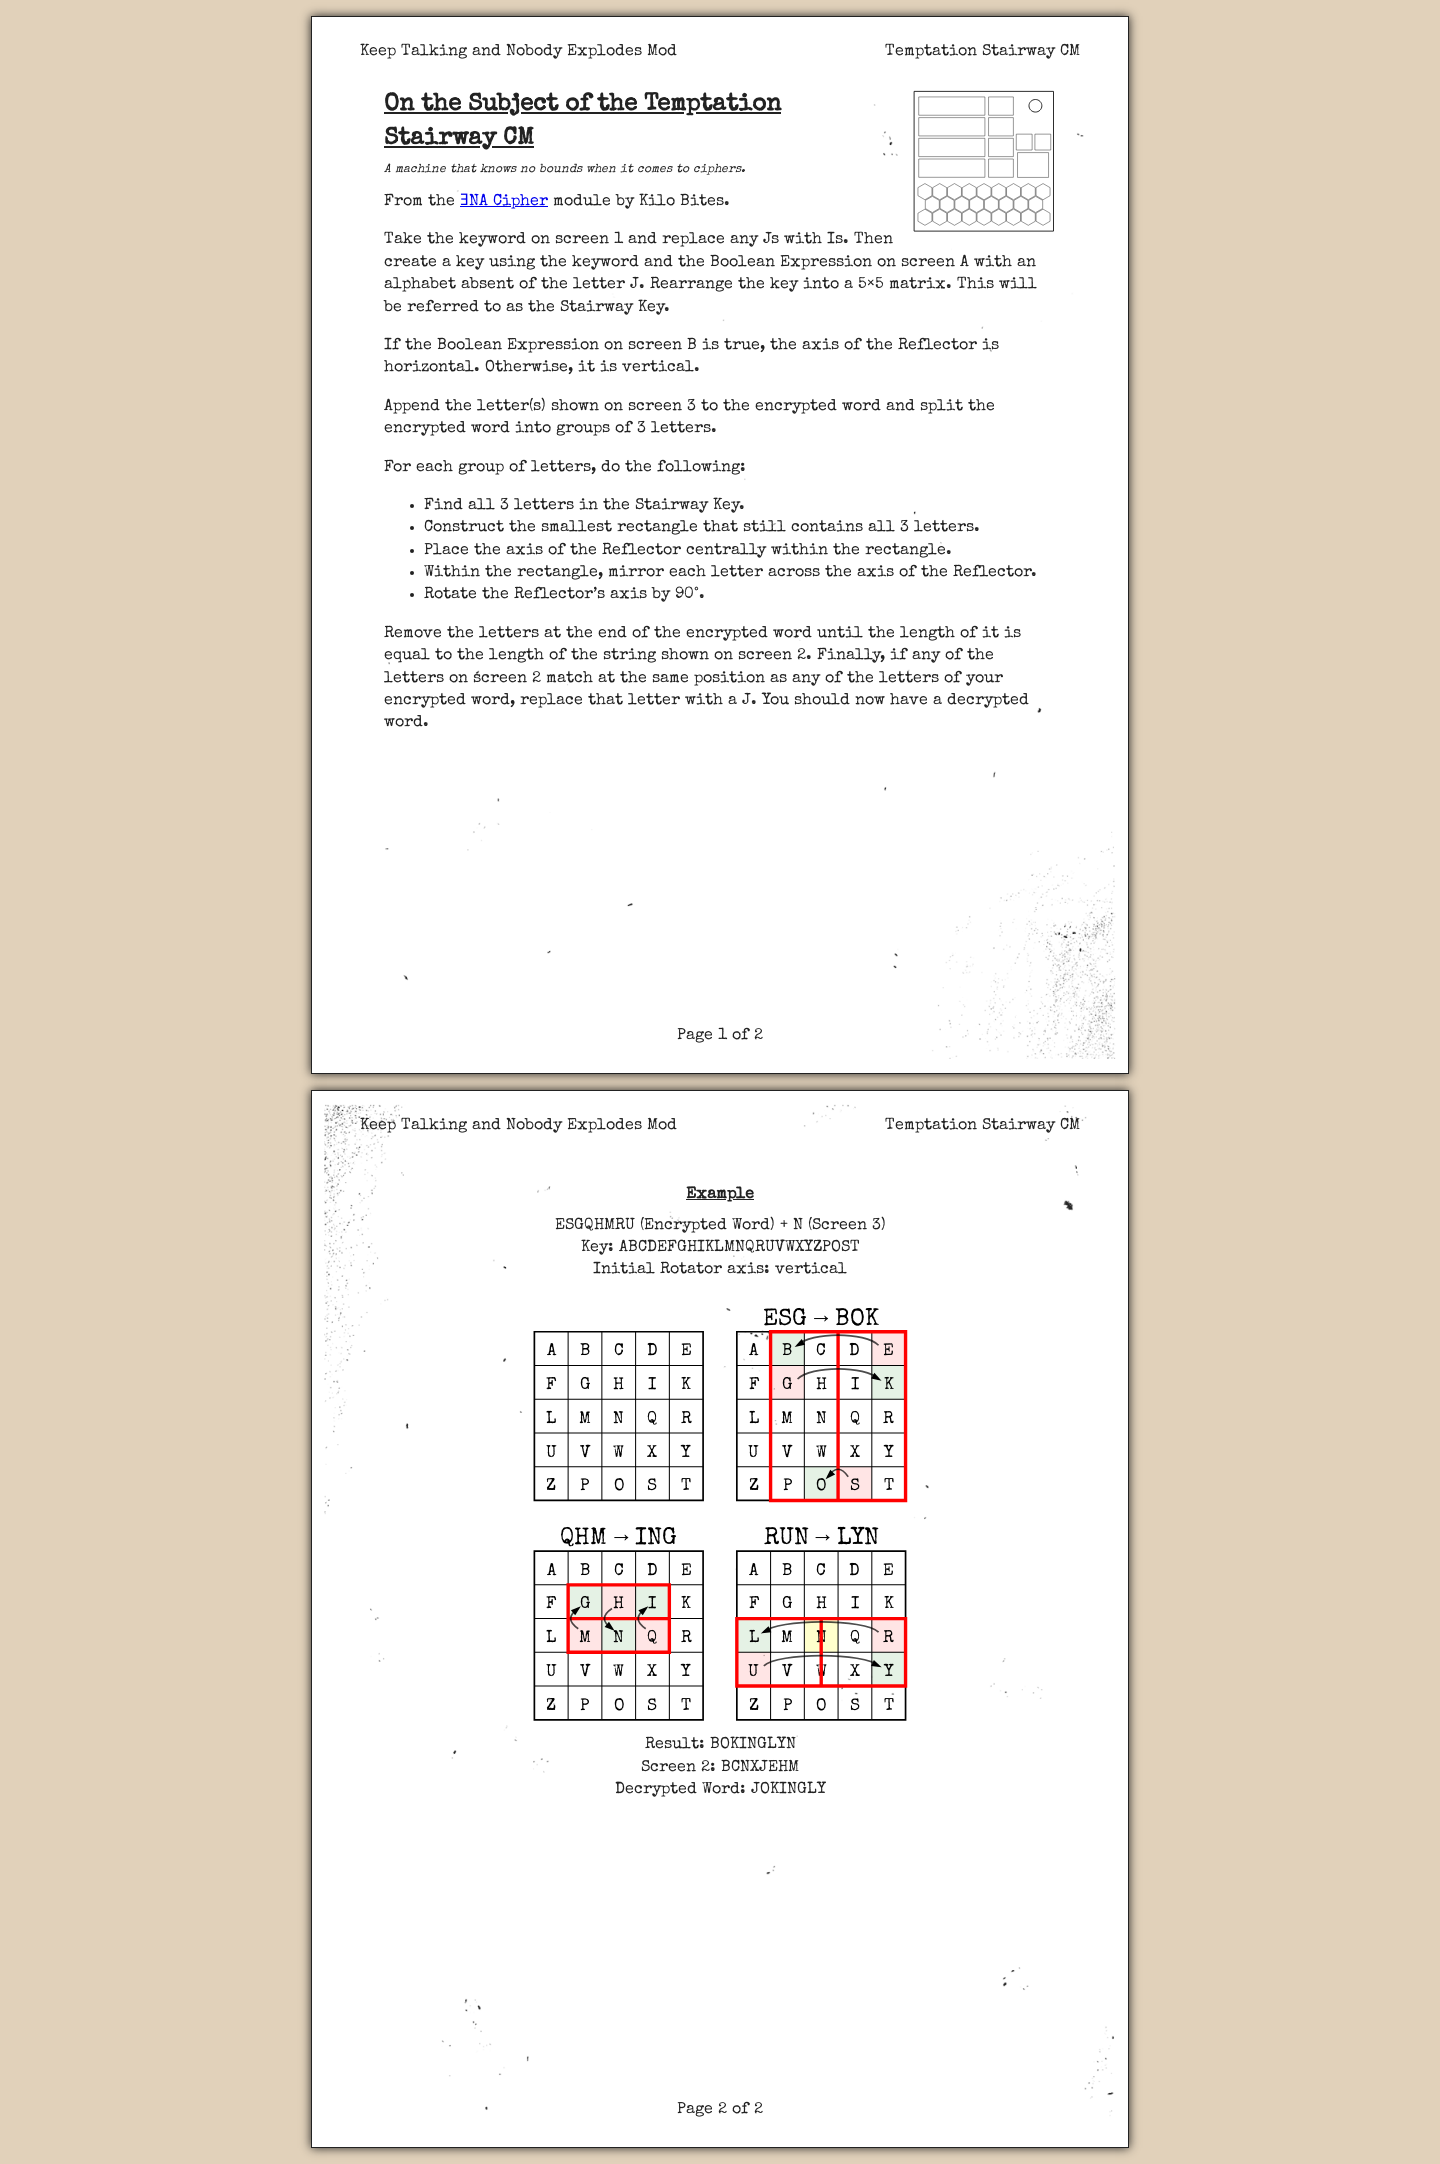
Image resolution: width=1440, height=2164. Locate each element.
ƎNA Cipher (504, 202)
